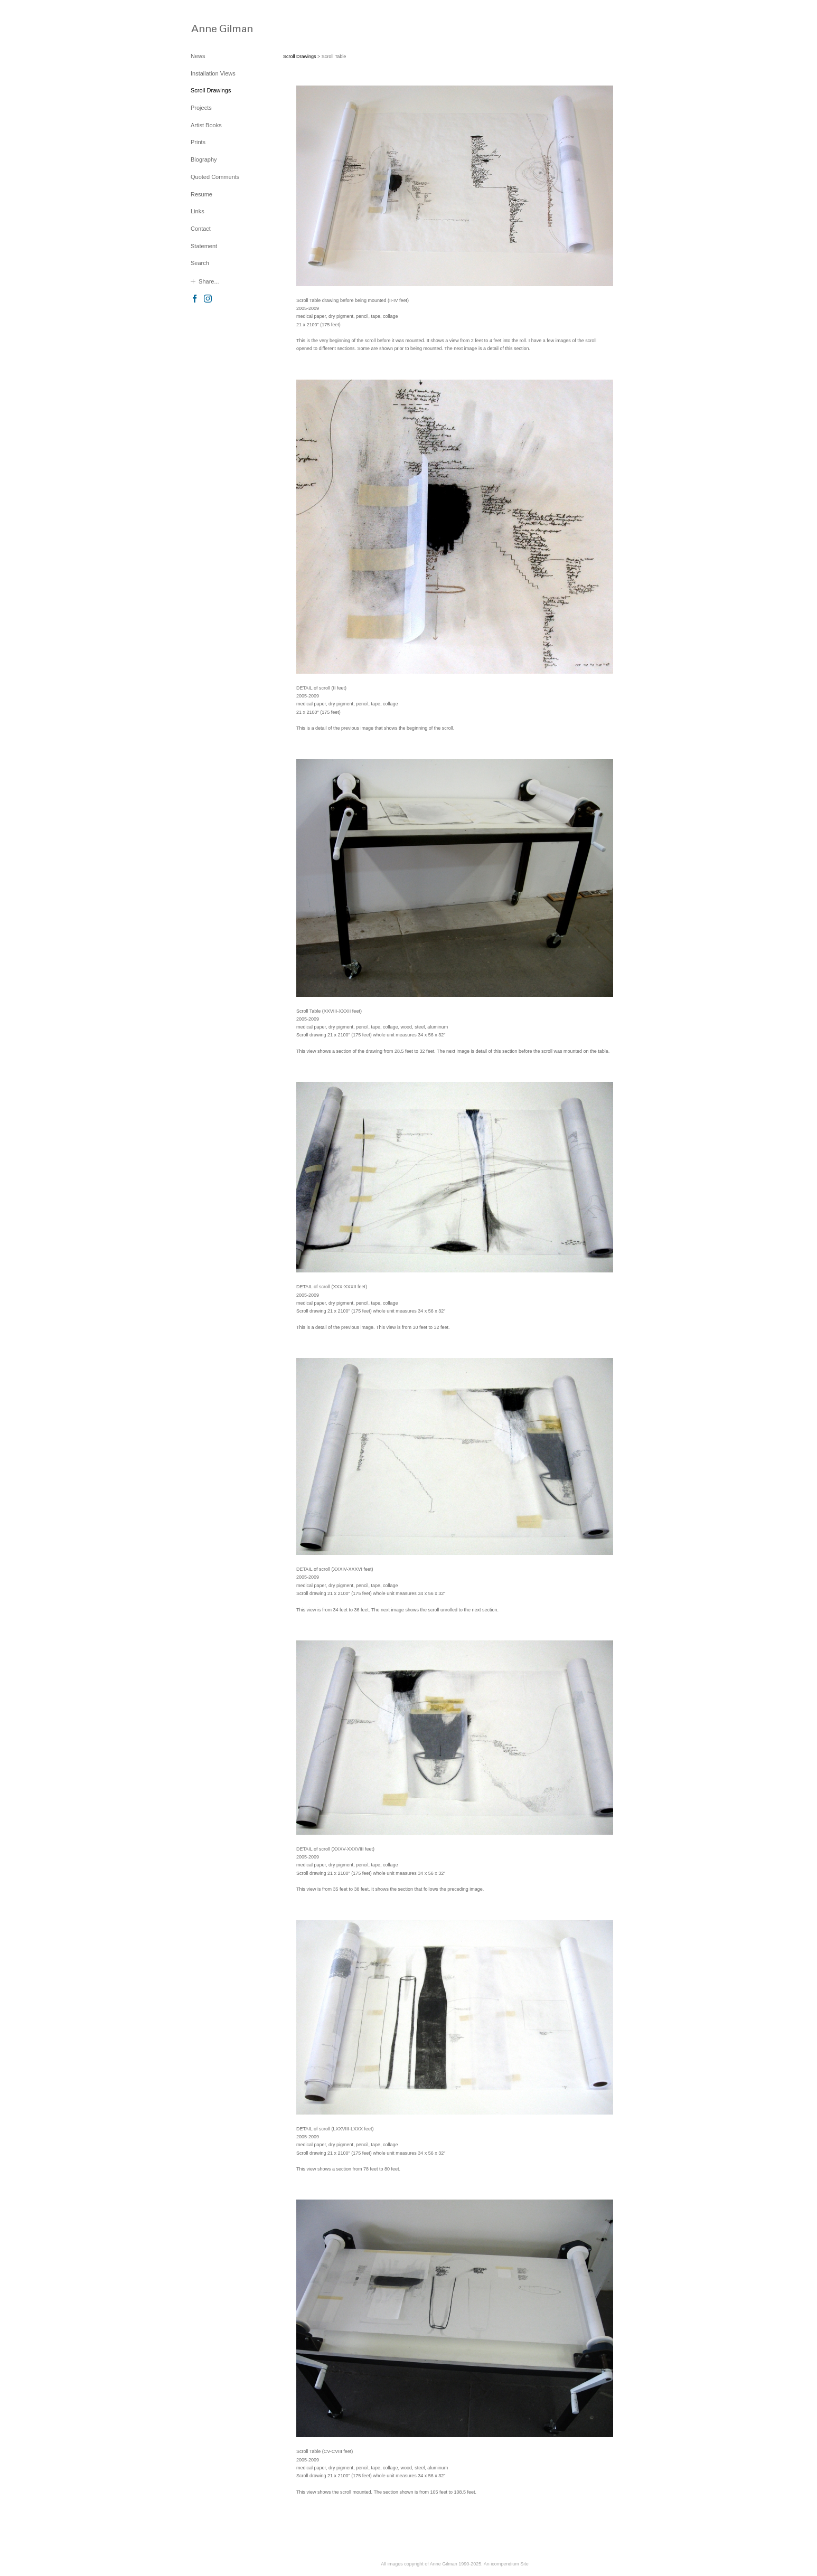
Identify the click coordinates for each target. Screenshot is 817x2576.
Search (200, 263)
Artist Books (206, 125)
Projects (201, 108)
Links (197, 211)
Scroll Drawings (211, 90)
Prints (198, 142)
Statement (204, 246)
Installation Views (213, 73)
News (198, 56)
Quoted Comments (215, 177)
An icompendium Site (506, 2563)
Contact (201, 228)
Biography (204, 159)
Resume (201, 194)
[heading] (217, 28)
